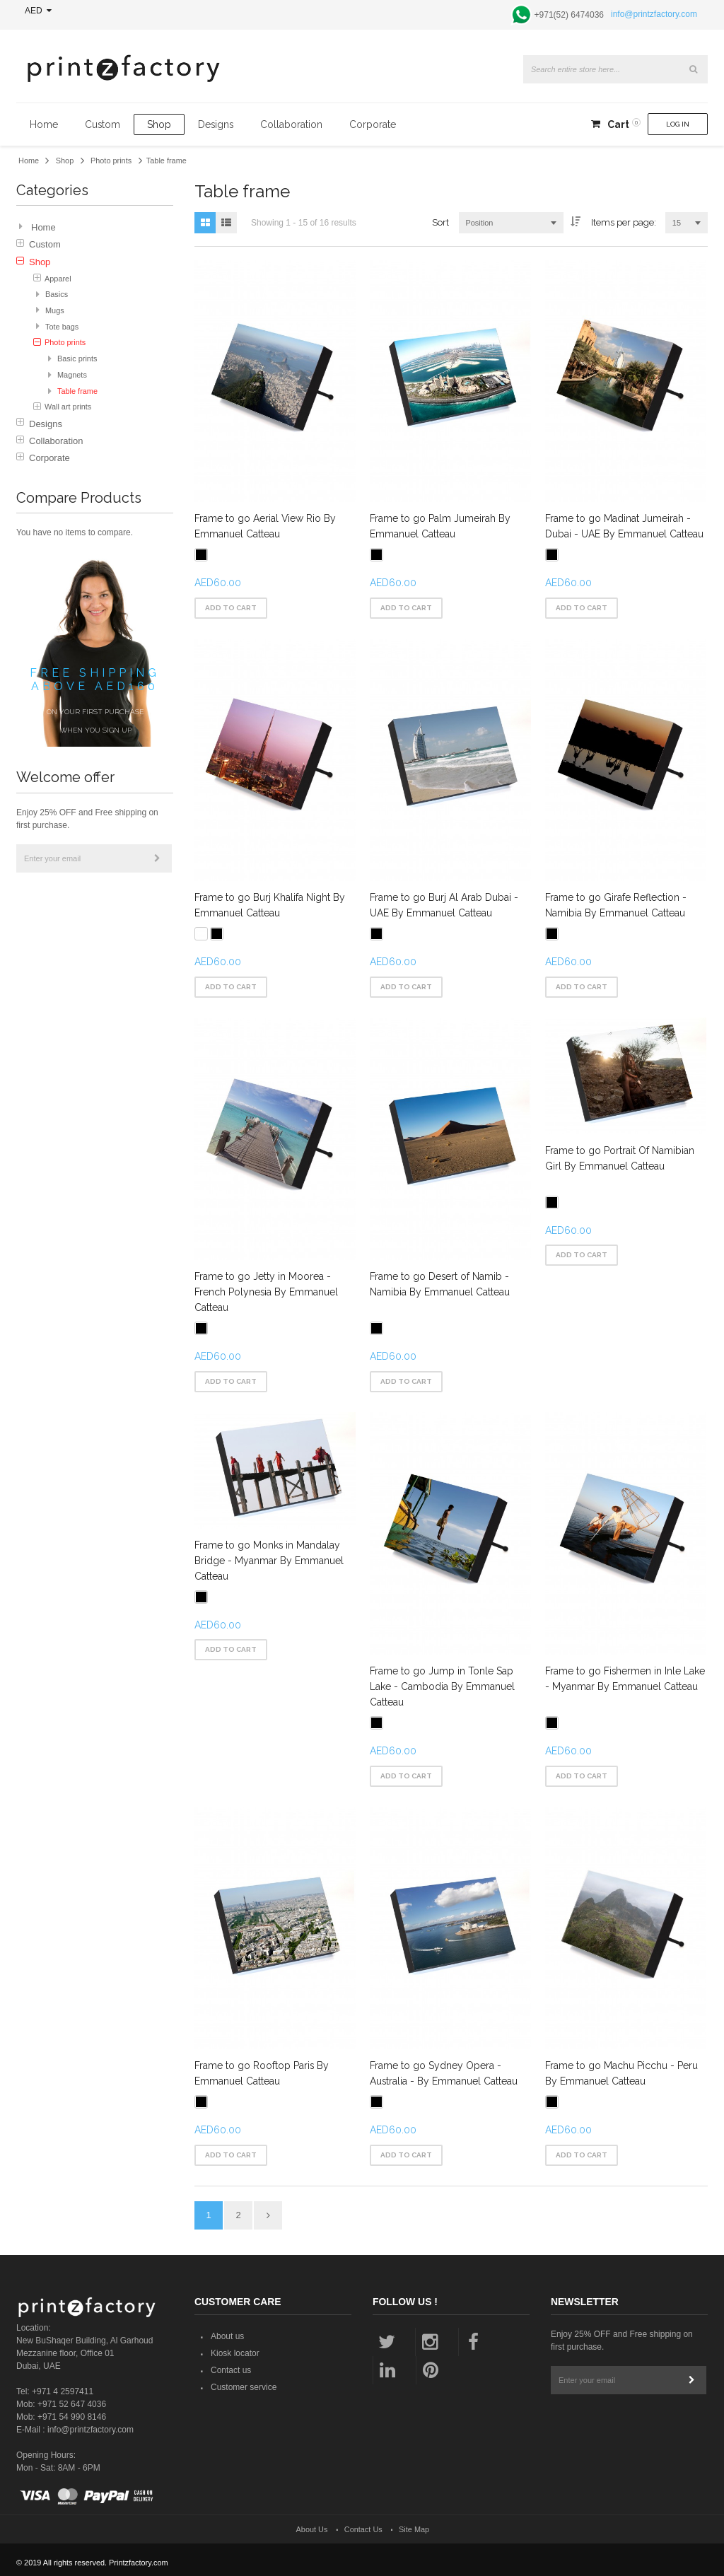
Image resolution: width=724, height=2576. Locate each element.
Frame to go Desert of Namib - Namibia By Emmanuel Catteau (440, 1283)
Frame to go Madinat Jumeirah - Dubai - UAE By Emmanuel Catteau (625, 526)
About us (227, 2335)
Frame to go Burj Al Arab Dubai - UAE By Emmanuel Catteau (444, 905)
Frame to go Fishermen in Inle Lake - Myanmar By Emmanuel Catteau (626, 1678)
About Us (312, 2528)
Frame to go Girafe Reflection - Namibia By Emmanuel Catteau (616, 905)
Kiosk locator (235, 2352)
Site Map (414, 2528)
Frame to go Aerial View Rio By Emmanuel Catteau (265, 526)
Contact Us (363, 2528)
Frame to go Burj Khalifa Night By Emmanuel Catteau (269, 905)
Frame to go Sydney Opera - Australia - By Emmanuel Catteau (444, 2071)
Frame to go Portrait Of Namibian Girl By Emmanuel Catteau (620, 1157)
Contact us (231, 2369)
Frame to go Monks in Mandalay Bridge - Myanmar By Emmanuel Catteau (269, 1559)
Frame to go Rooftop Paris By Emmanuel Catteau (261, 2071)
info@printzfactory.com (654, 14)
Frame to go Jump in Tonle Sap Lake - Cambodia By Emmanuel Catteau (442, 1686)
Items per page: (623, 222)
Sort (440, 222)
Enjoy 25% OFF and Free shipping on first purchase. (87, 819)
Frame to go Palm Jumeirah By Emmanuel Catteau (440, 526)
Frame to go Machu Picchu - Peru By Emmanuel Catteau (622, 2071)
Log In (677, 124)
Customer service (243, 2386)
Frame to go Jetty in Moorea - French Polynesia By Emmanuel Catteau (266, 1291)
